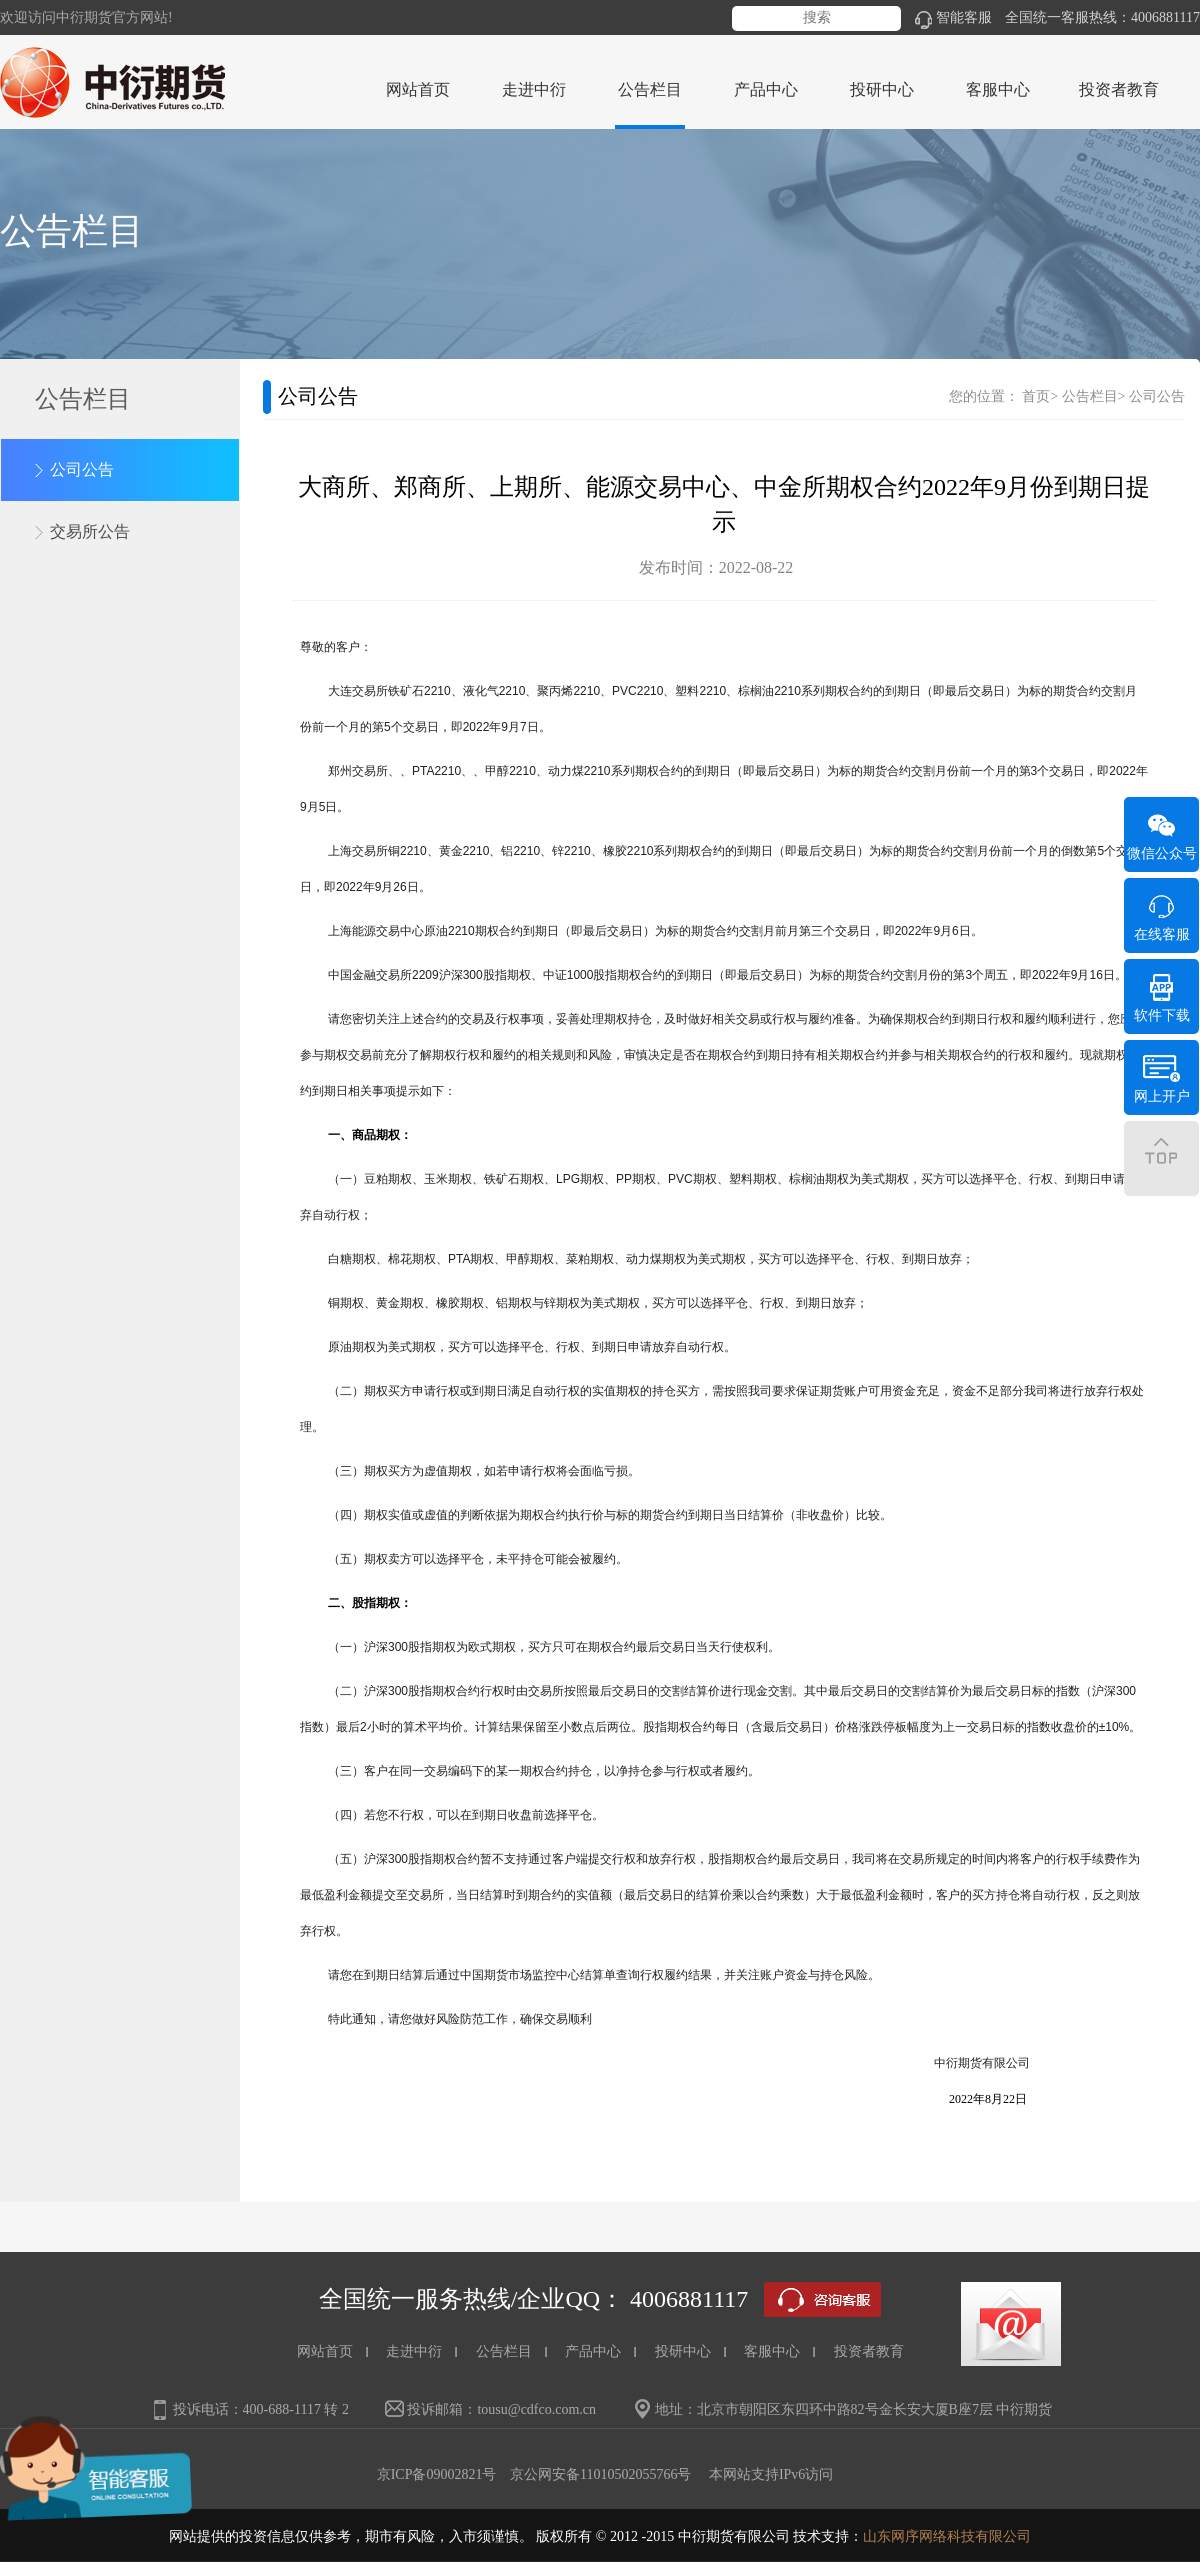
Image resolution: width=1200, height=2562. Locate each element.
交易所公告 (90, 531)
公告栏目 (1090, 396)
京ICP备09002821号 (437, 2474)
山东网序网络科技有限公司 (947, 2536)
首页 (1036, 396)
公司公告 (82, 469)
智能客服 (953, 17)
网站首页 (418, 89)
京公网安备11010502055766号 (600, 2474)
